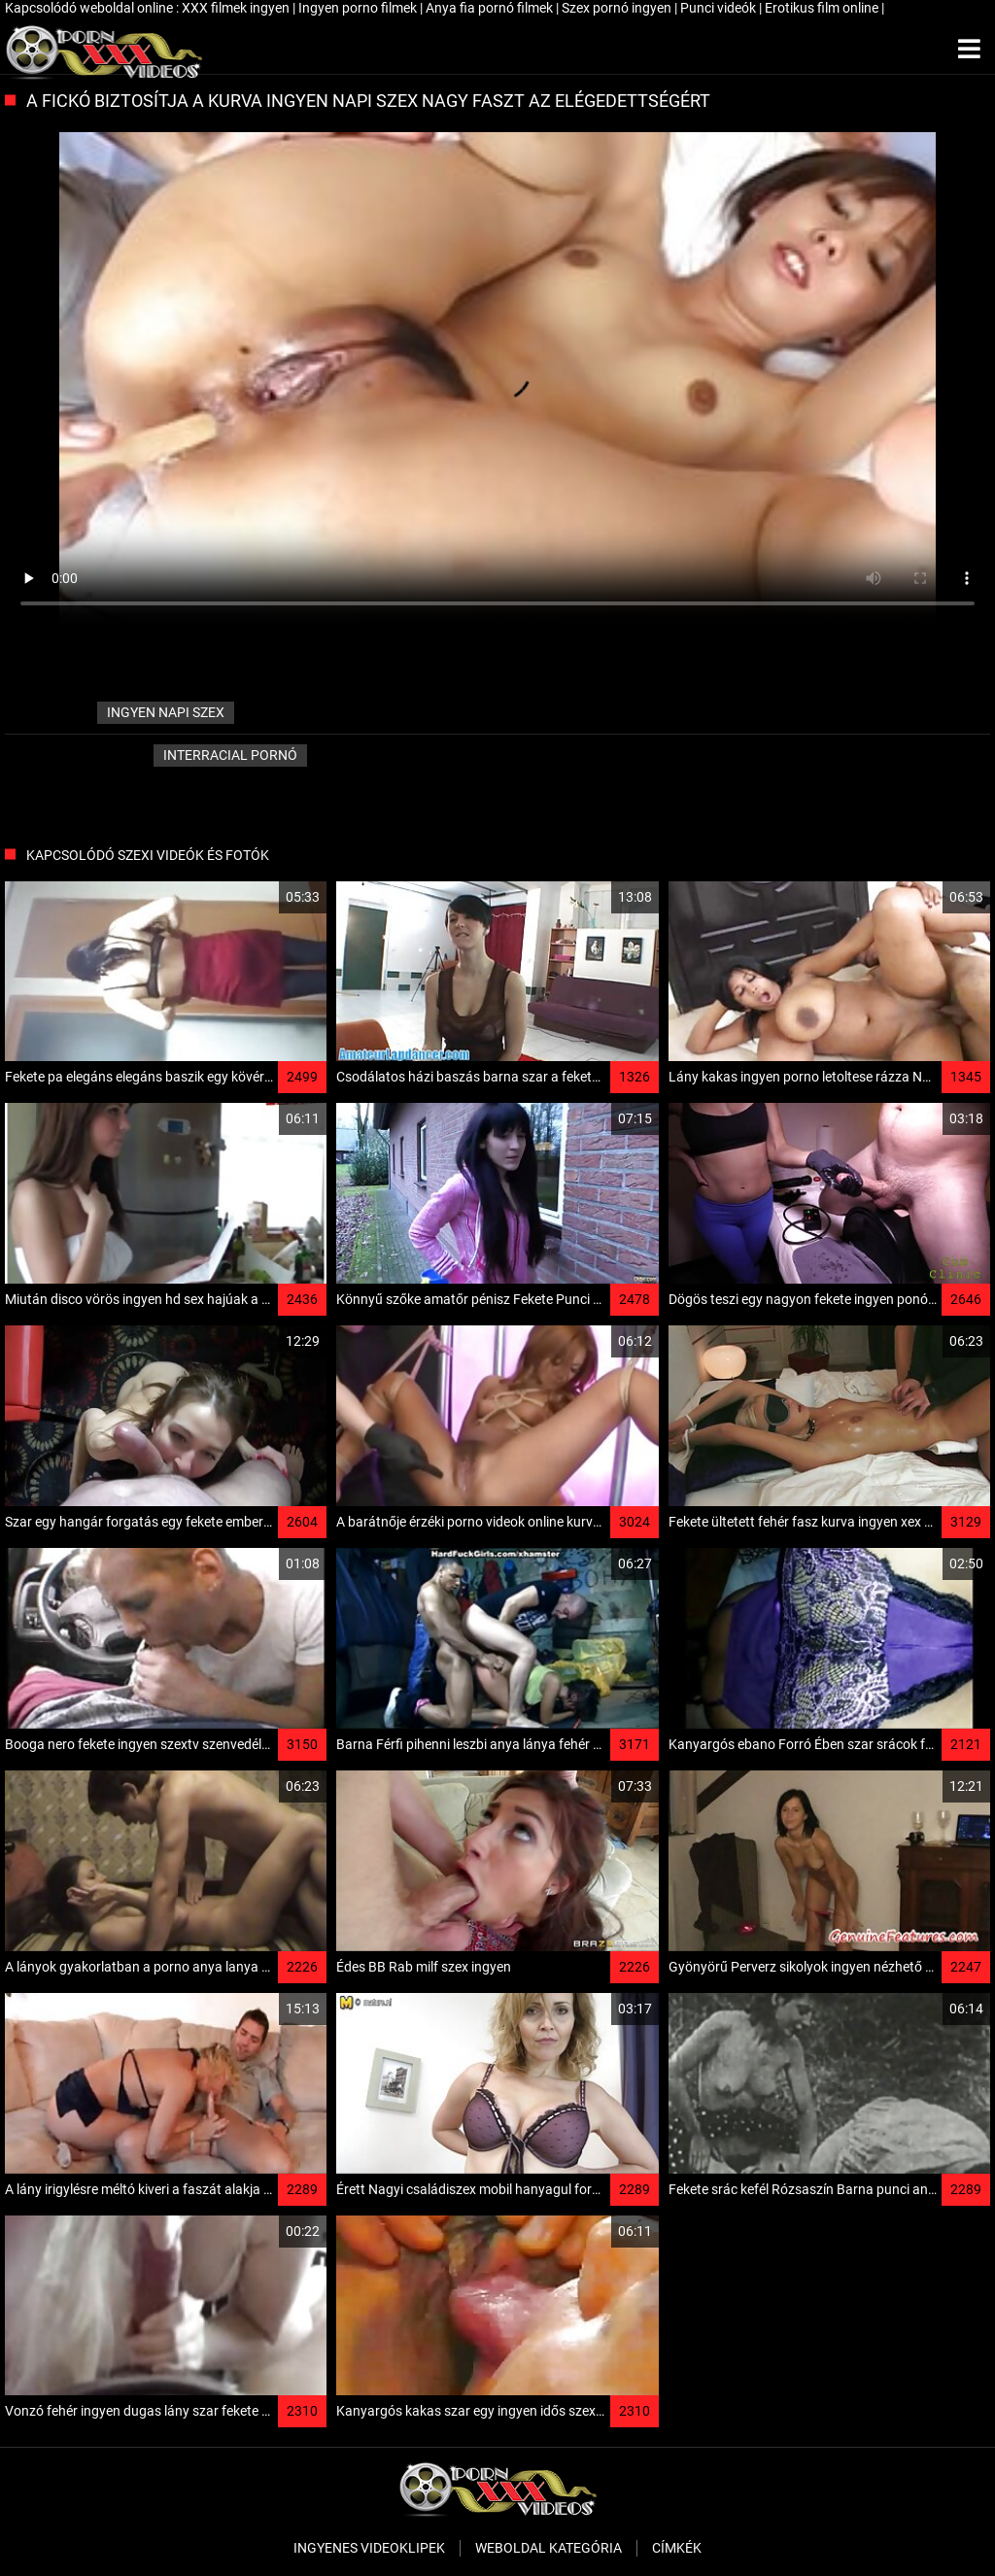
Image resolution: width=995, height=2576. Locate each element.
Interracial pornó (230, 755)
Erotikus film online (823, 8)
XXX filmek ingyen (237, 8)
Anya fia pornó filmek (491, 8)
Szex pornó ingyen (618, 8)
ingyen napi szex (165, 712)
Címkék (677, 2548)
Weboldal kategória (548, 2548)
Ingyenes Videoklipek (369, 2548)
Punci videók (719, 8)
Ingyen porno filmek (359, 8)
